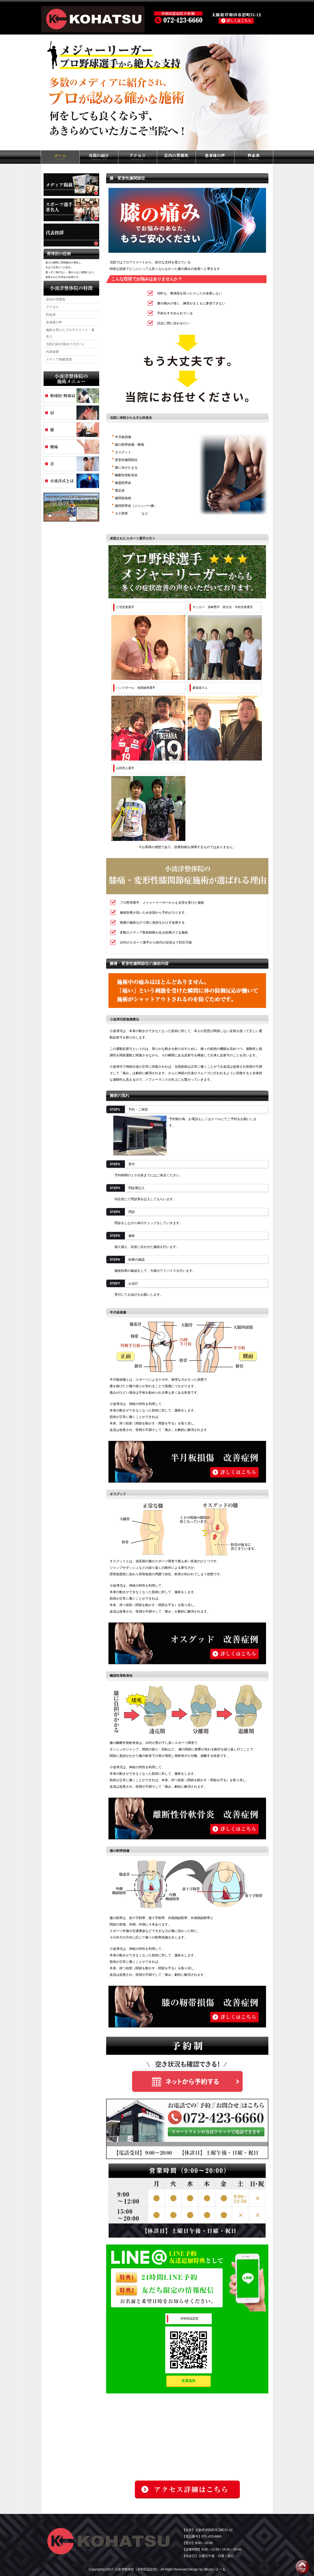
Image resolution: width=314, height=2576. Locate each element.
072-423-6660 (212, 2536)
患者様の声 (215, 157)
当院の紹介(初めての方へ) (65, 344)
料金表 (254, 157)
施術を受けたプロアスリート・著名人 (70, 333)
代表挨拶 (52, 352)
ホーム (60, 157)
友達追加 (188, 2381)
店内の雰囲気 (176, 157)
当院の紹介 (99, 157)
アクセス (137, 157)
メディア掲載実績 (59, 359)
